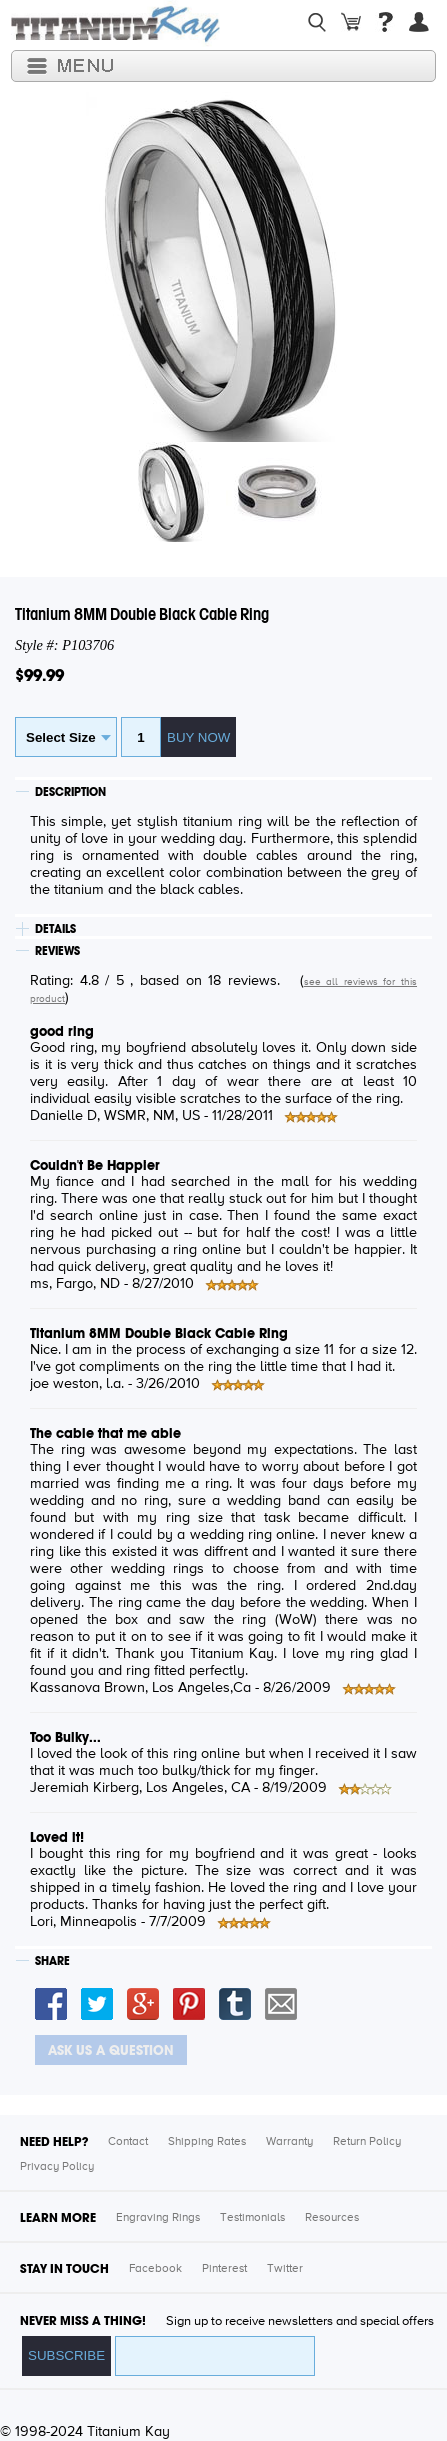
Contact (128, 2142)
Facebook (155, 2269)
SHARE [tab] (52, 1961)
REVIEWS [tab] (57, 951)
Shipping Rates (207, 2142)
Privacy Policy (57, 2167)
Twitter (285, 2269)
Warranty (289, 2142)
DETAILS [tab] (55, 929)
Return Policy (367, 2142)
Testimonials (252, 2218)
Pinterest (224, 2269)
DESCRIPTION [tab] (70, 792)
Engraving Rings (158, 2218)
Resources (332, 2218)
